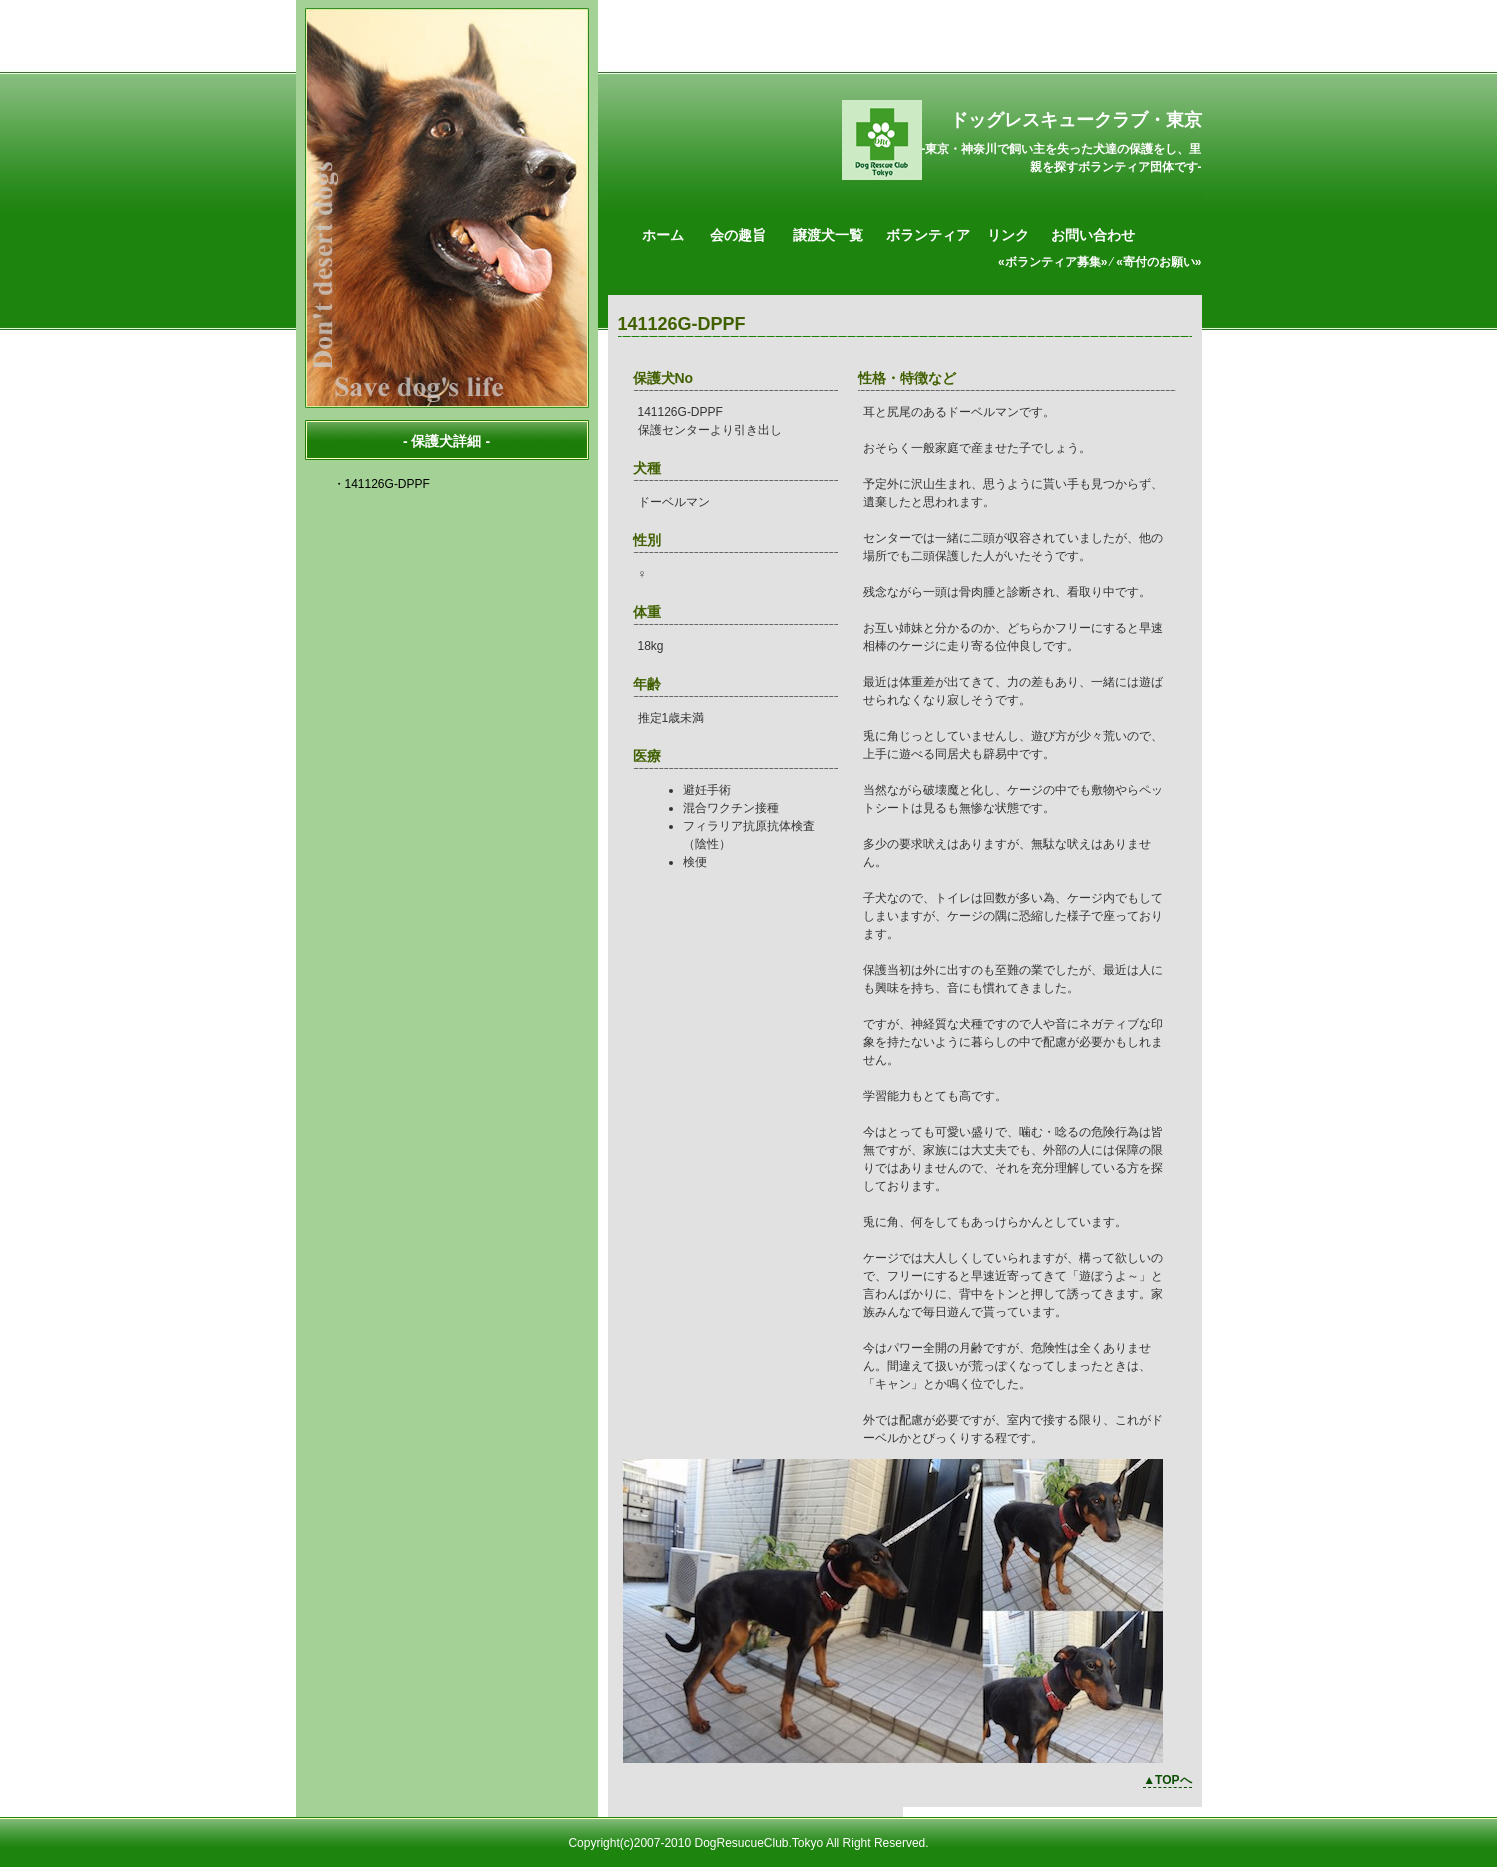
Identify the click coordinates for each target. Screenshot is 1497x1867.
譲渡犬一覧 (828, 235)
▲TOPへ (1167, 1780)
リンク (1008, 235)
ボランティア (928, 235)
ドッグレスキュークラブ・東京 (1076, 120)
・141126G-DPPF (381, 484)
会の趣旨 (738, 235)
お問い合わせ (1093, 235)
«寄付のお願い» (1158, 262)
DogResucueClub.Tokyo (758, 1843)
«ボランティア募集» (1052, 262)
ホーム (663, 235)
